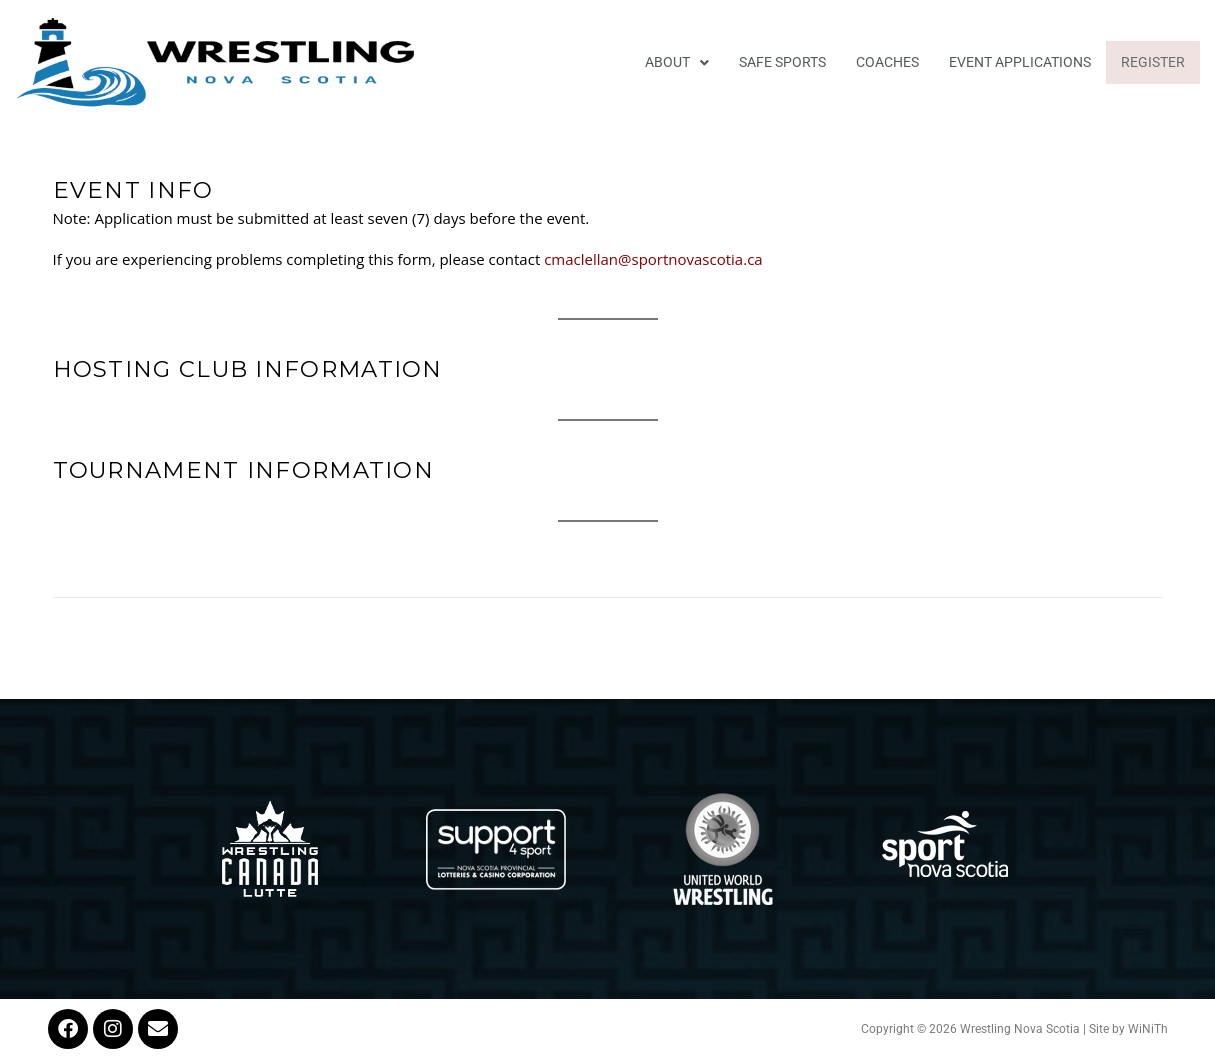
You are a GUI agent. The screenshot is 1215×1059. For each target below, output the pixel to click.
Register (1153, 62)
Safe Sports (782, 62)
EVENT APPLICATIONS (1020, 62)
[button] (677, 63)
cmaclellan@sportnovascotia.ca (655, 259)
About (677, 62)
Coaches (887, 62)
